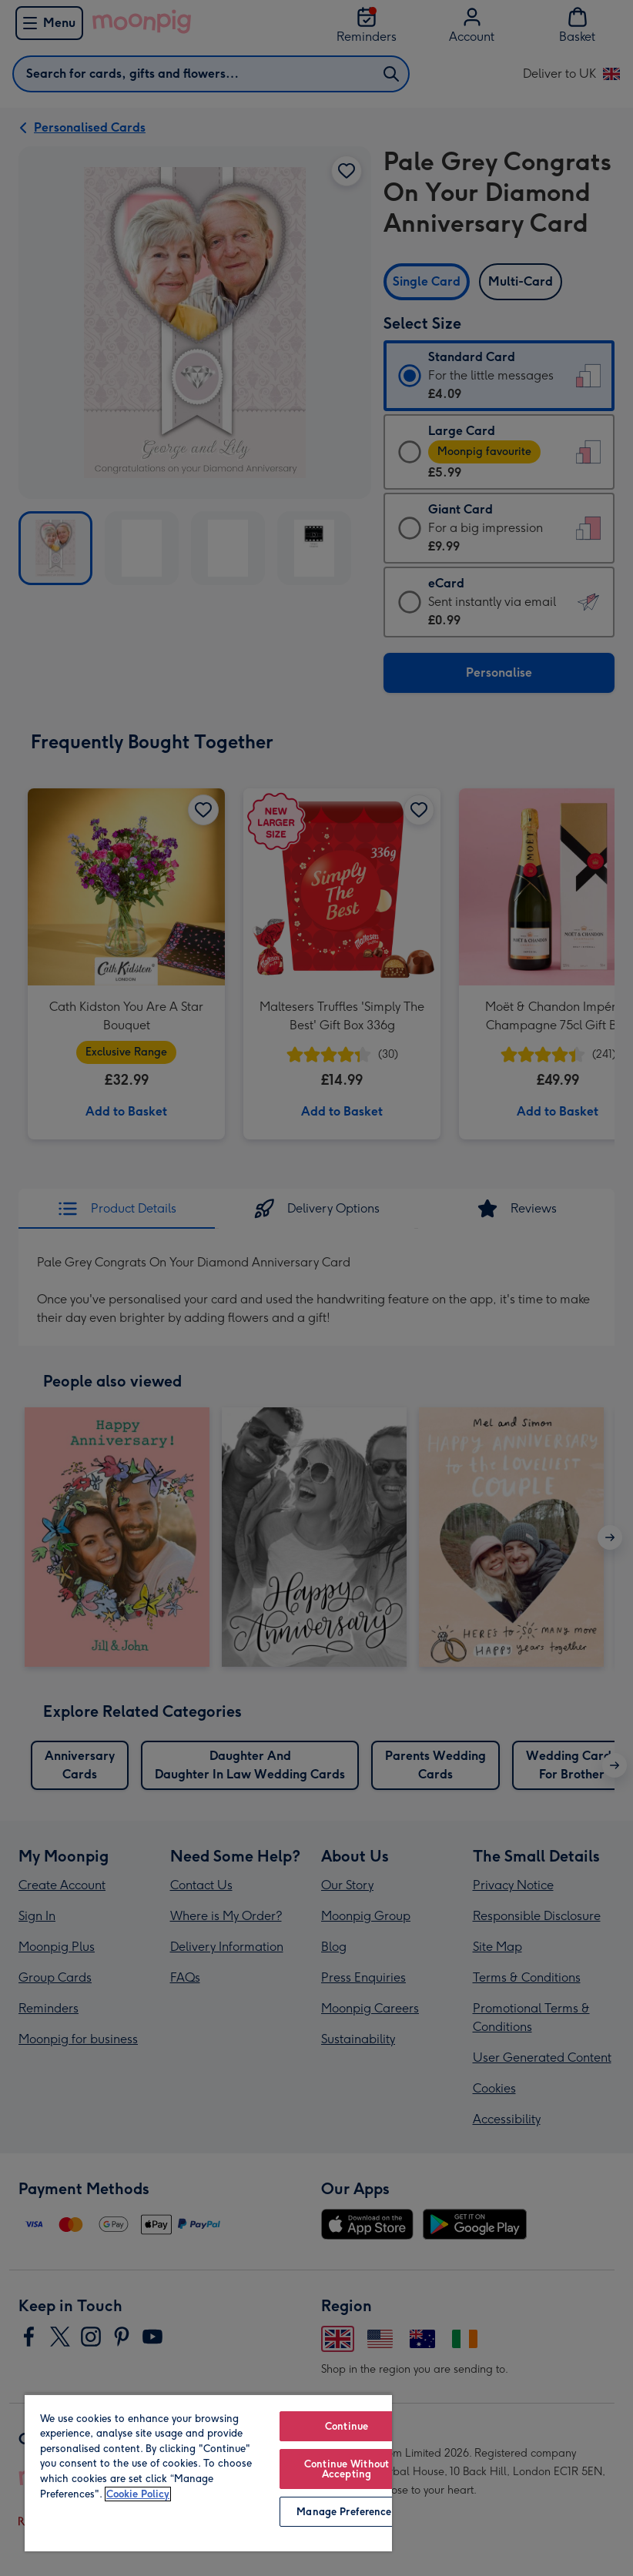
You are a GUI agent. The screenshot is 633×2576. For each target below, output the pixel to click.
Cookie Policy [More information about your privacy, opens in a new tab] (137, 2494)
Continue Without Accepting (346, 2469)
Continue (346, 2426)
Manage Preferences (346, 2511)
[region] (208, 2472)
